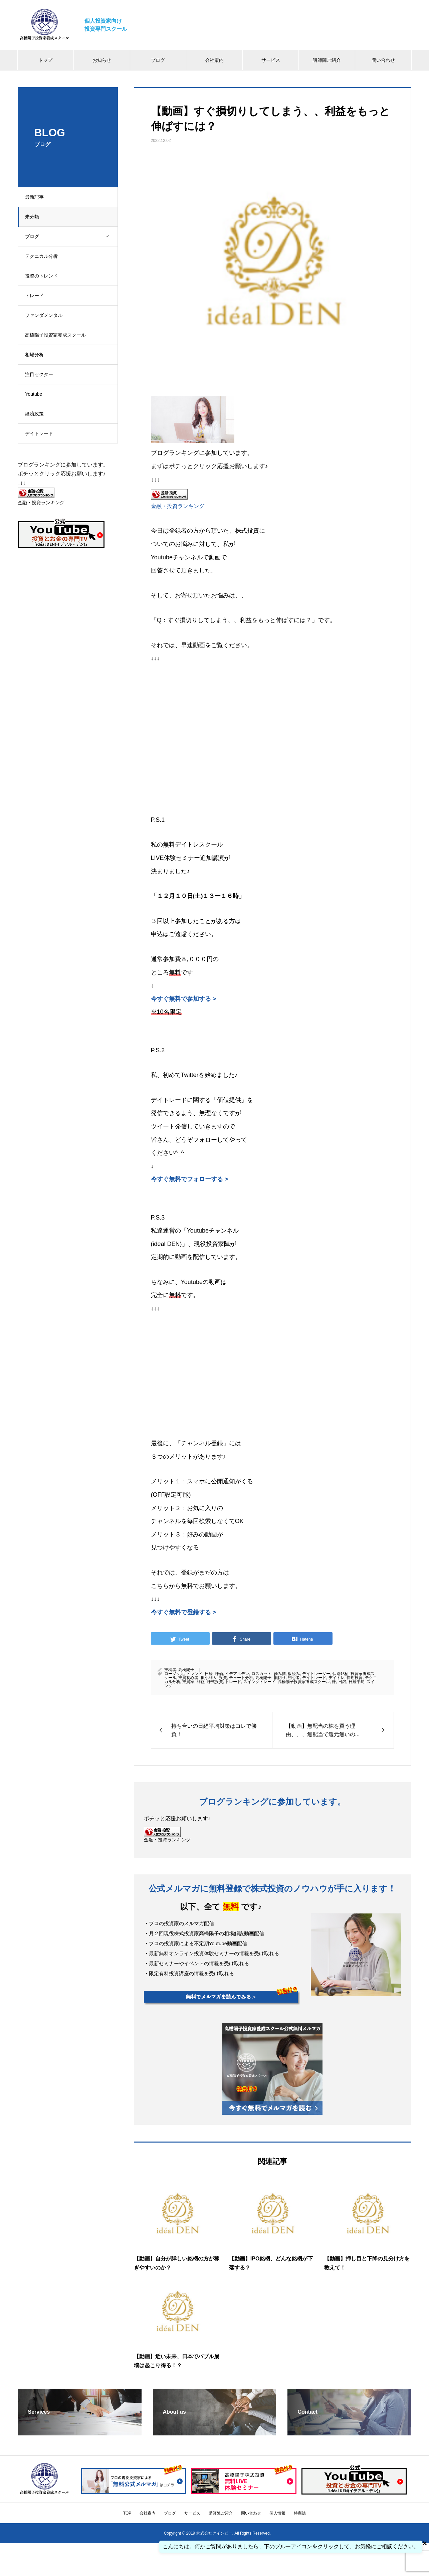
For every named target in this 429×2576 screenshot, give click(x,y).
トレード (37, 295)
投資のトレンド (44, 276)
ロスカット (261, 1673)
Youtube (36, 394)
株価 (219, 1673)
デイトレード (42, 433)
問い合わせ (383, 60)
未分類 (35, 216)
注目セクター (42, 374)
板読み (294, 1673)
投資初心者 (188, 1677)
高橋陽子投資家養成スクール (58, 335)
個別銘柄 (341, 1673)
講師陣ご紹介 (327, 60)
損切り (280, 1677)
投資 (223, 1677)
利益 (201, 1681)
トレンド (194, 1673)
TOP (127, 2513)
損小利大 (209, 1677)
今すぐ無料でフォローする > (189, 1179)
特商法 (300, 2513)
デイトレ (337, 1677)
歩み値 (280, 1673)
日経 (209, 1673)
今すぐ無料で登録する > (183, 1612)
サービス (270, 60)
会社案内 (214, 60)
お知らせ (101, 60)
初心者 (294, 1677)
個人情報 (277, 2513)
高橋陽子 (186, 1669)
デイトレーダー (316, 1673)
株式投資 (215, 1681)
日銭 (342, 1681)
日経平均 (357, 1681)
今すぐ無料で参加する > (183, 998)
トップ (45, 60)
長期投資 (355, 1677)
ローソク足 (174, 1673)
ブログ (158, 60)
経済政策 (37, 413)
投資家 (188, 1681)
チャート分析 (241, 1677)
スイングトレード (259, 1681)
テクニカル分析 (44, 256)
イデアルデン (237, 1673)
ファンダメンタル (46, 315)
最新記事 (37, 197)
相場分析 (37, 354)
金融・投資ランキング (177, 506)
